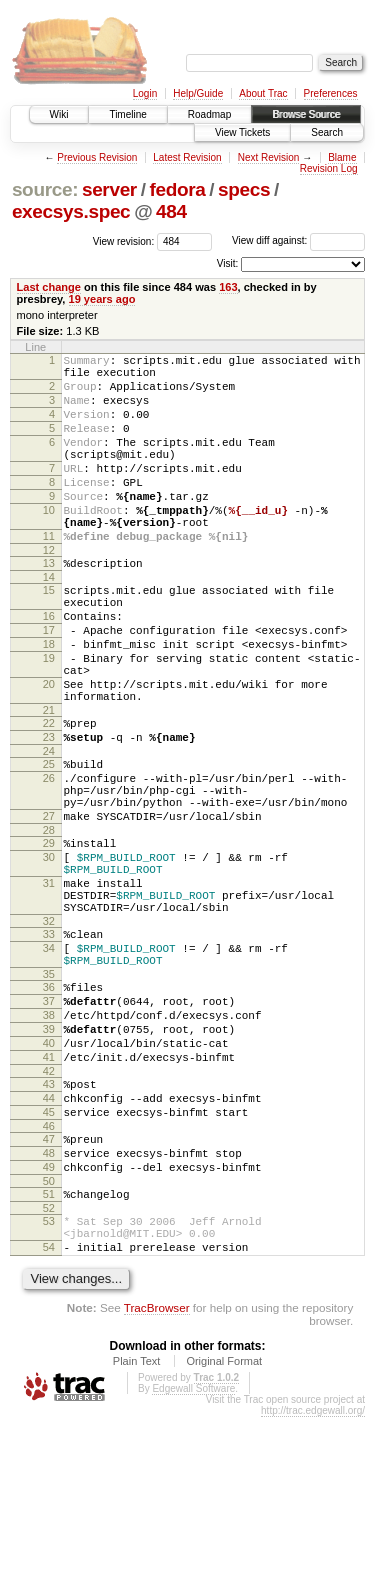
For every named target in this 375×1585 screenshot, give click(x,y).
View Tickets (242, 132)
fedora (177, 189)
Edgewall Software (193, 1556)
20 (49, 750)
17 (49, 684)
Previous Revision (97, 157)
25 (49, 842)
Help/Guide (198, 93)
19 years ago (102, 299)
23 (49, 812)
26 (49, 859)
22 (49, 795)
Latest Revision (187, 157)
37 (49, 1124)
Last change (49, 287)
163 (228, 287)
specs (244, 189)
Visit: (228, 263)
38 (49, 1141)
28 (49, 923)
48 (49, 1303)
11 (49, 575)
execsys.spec (71, 211)
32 (49, 1032)
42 (49, 1209)
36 (49, 1107)
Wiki (59, 114)
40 (49, 1175)
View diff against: (298, 240)
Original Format (224, 1529)
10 (49, 543)
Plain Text (137, 1529)
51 (49, 1350)
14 (49, 622)
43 (49, 1222)
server (109, 189)
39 (49, 1158)
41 (49, 1192)
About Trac (263, 93)
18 (49, 701)
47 (49, 1286)
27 (49, 906)
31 (49, 985)
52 (49, 1367)
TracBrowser (157, 1475)
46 (49, 1273)
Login (145, 93)
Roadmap (209, 114)
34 (49, 1062)
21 (49, 782)
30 (49, 953)
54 (49, 1412)
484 (171, 211)
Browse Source (306, 114)
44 (49, 1239)
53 (49, 1380)
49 (49, 1320)
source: (45, 189)
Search (327, 132)
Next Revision (269, 157)
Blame (342, 157)
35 (49, 1094)
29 (49, 936)
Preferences (331, 93)
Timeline (127, 114)
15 (49, 635)
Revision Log (329, 168)
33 (49, 1045)
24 (49, 829)
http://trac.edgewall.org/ (313, 1578)
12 (49, 592)
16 (49, 667)
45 (49, 1256)
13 (49, 605)
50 (49, 1337)
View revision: (124, 240)
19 (49, 718)
